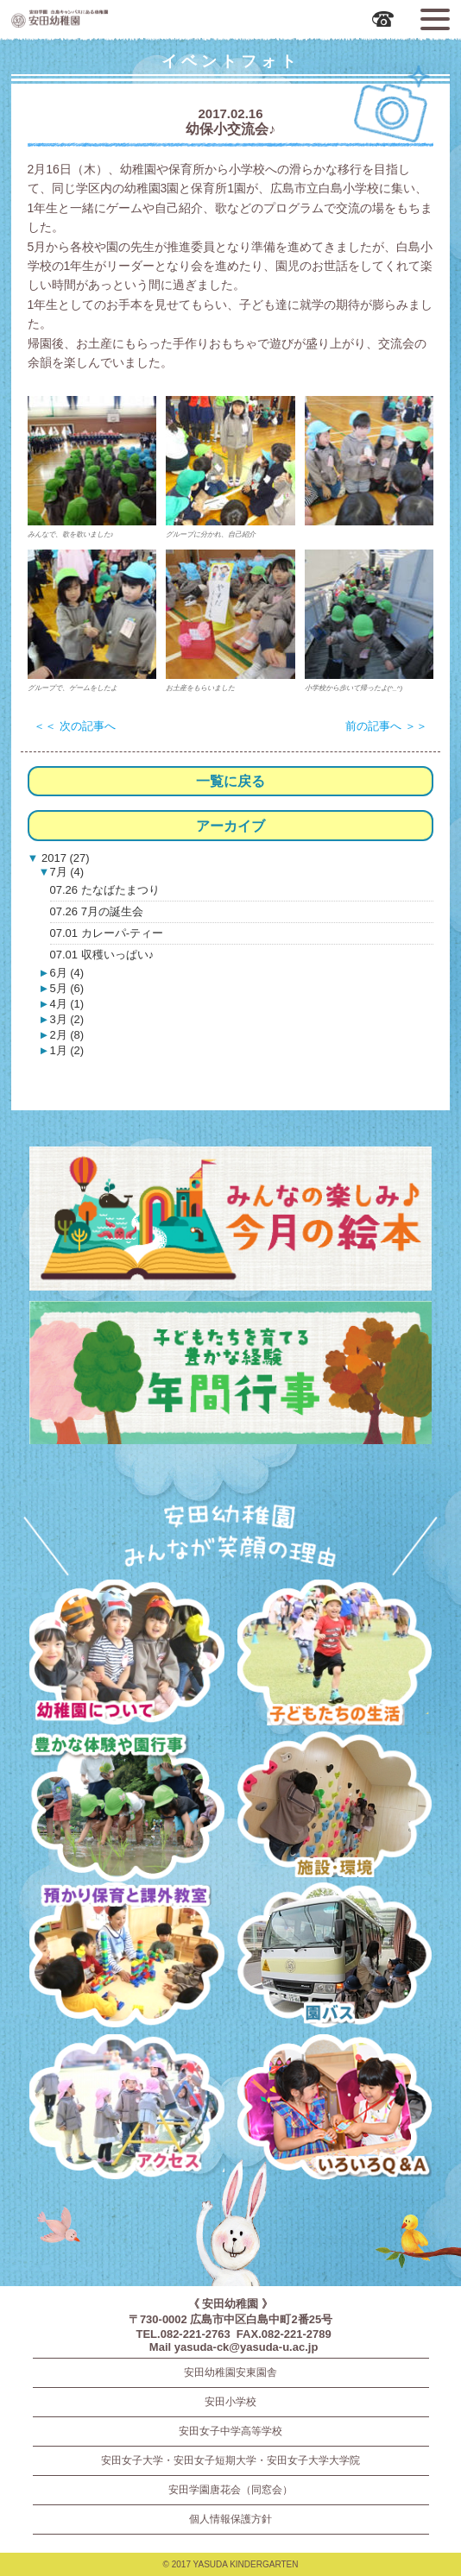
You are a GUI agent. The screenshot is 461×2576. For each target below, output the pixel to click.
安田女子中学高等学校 (230, 2431)
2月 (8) (66, 1034)
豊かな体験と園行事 (126, 1807)
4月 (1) (66, 1003)
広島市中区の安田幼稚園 (109, 18)
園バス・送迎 (334, 1958)
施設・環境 (334, 1807)
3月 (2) (66, 1019)
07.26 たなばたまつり (105, 889)
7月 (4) (66, 871)
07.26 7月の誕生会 (96, 911)
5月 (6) (66, 988)
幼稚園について (126, 1655)
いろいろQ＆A (334, 2110)
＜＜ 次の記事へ (75, 725)
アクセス (126, 2110)
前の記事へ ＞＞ (386, 725)
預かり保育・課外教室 (126, 1958)
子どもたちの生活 (334, 1655)
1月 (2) (66, 1050)
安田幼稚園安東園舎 (230, 2372)
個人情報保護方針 (230, 2519)
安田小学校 (230, 2402)
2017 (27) (63, 857)
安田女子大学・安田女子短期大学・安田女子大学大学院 (230, 2460)
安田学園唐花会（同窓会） (230, 2490)
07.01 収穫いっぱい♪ (102, 954)
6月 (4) (66, 972)
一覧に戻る (230, 781)
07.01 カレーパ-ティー (106, 933)
